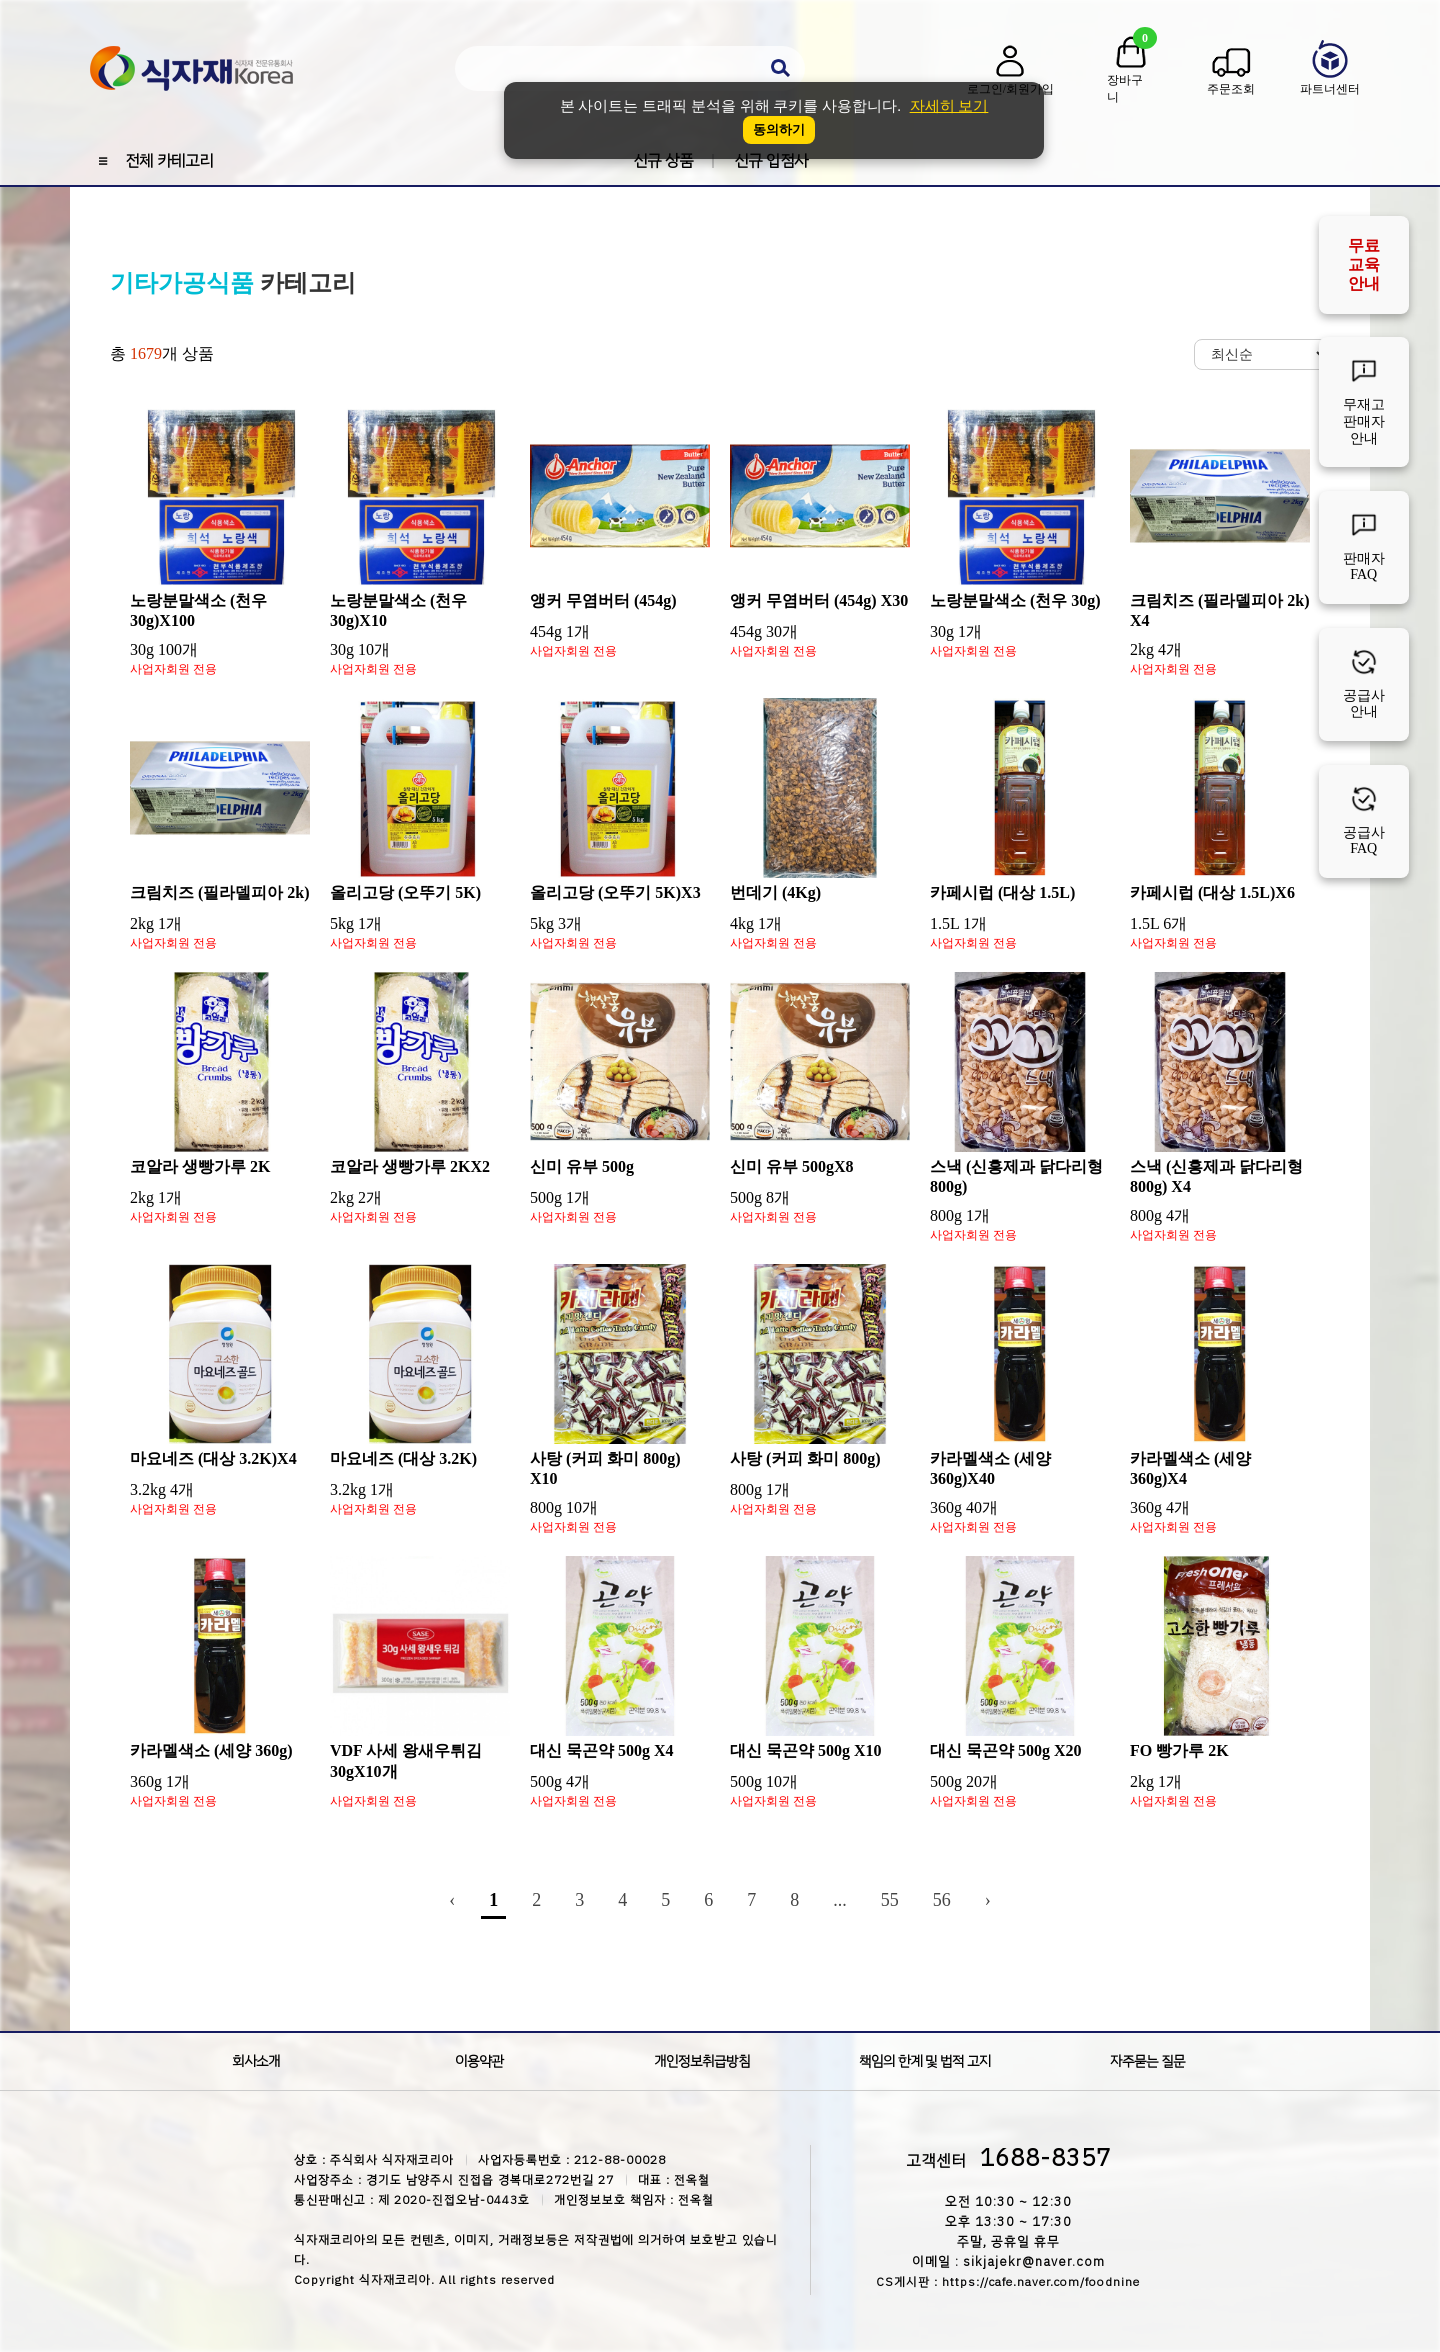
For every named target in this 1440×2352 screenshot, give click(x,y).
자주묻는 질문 (1147, 2061)
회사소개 (256, 2061)
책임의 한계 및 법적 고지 (925, 2061)
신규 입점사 (771, 161)
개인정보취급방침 (702, 2061)
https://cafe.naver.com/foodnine (1041, 2282)
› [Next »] (988, 1900)
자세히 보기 (949, 106)
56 (942, 1900)
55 (890, 1900)
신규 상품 (663, 161)
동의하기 (779, 129)
